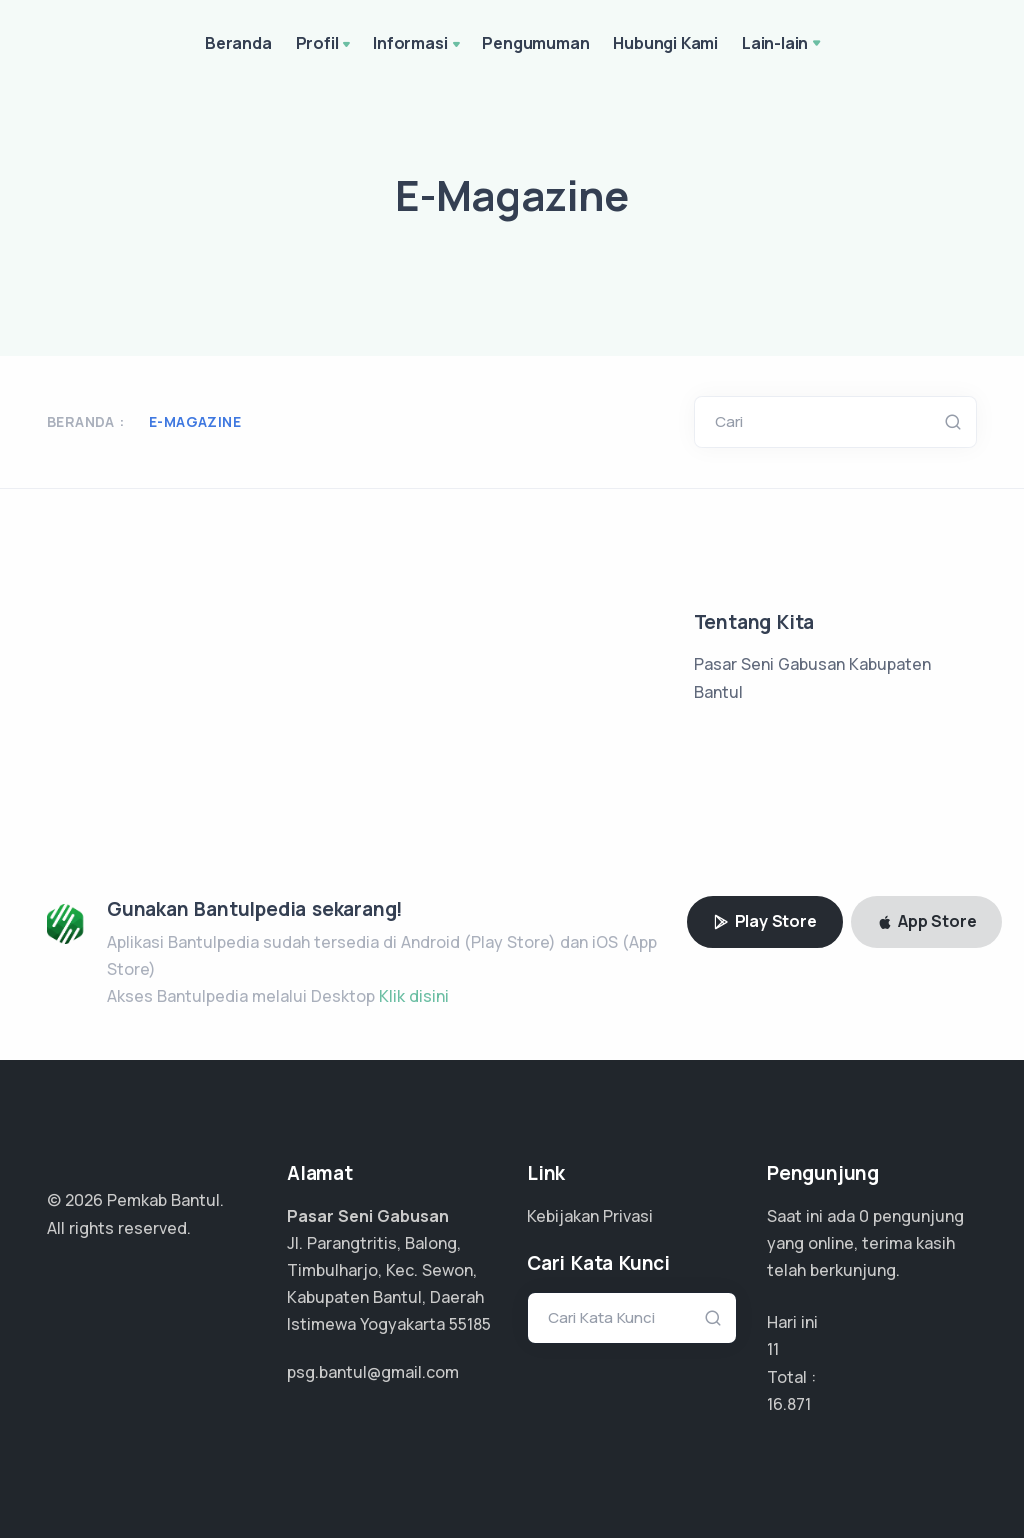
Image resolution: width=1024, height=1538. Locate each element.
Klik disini (414, 996)
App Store (927, 921)
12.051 (789, 1404)
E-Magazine (195, 421)
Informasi (418, 45)
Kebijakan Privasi (590, 1216)
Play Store (765, 921)
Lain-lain (775, 43)
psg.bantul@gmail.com (373, 1372)
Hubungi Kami (665, 43)
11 (773, 1349)
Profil (325, 45)
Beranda (238, 43)
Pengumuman (535, 43)
